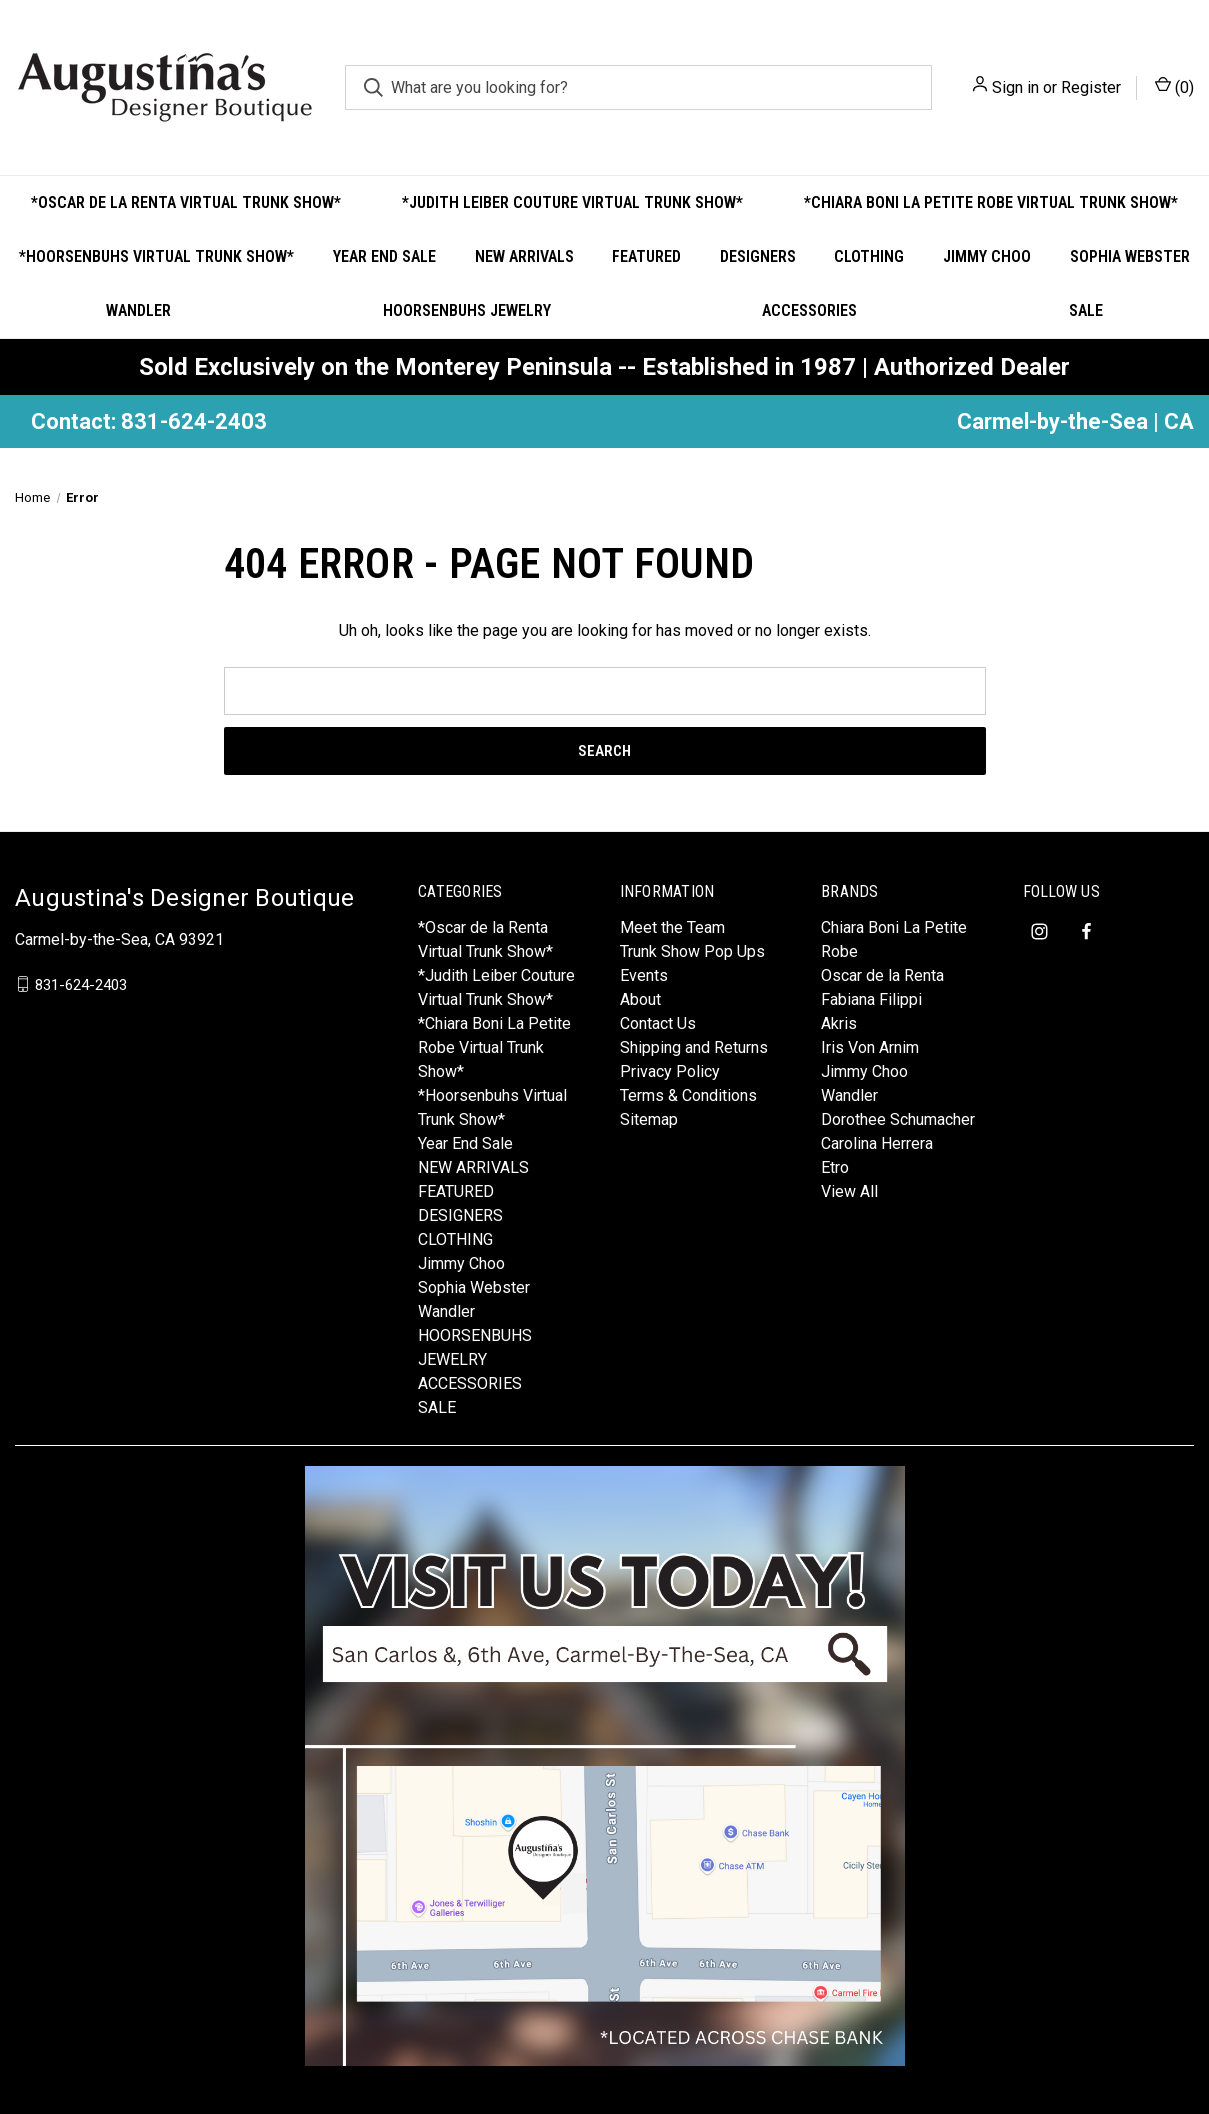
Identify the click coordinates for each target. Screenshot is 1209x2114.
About (640, 999)
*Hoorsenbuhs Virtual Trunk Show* (156, 256)
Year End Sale (384, 256)
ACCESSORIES (809, 310)
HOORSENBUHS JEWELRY (467, 310)
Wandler (138, 310)
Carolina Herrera (877, 1143)
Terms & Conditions (688, 1095)
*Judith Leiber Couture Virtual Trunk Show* (572, 202)
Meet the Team (672, 927)
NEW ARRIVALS (524, 256)
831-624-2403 (81, 984)
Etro (835, 1167)
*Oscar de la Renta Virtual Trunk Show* (186, 202)
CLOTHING (869, 256)
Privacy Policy (670, 1071)
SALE (1086, 310)
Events (644, 975)
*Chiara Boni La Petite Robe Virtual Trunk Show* (991, 202)
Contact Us (658, 1023)
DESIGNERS (758, 256)
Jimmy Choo (987, 256)
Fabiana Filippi (871, 999)
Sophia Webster (1130, 256)
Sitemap (649, 1119)
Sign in (1015, 87)
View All (849, 1191)
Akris (839, 1023)
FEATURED (646, 256)
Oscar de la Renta (882, 975)
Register (1091, 87)
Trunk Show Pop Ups (692, 951)
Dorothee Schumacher (898, 1119)
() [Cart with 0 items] (1174, 86)
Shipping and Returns (694, 1047)
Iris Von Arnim (870, 1047)
